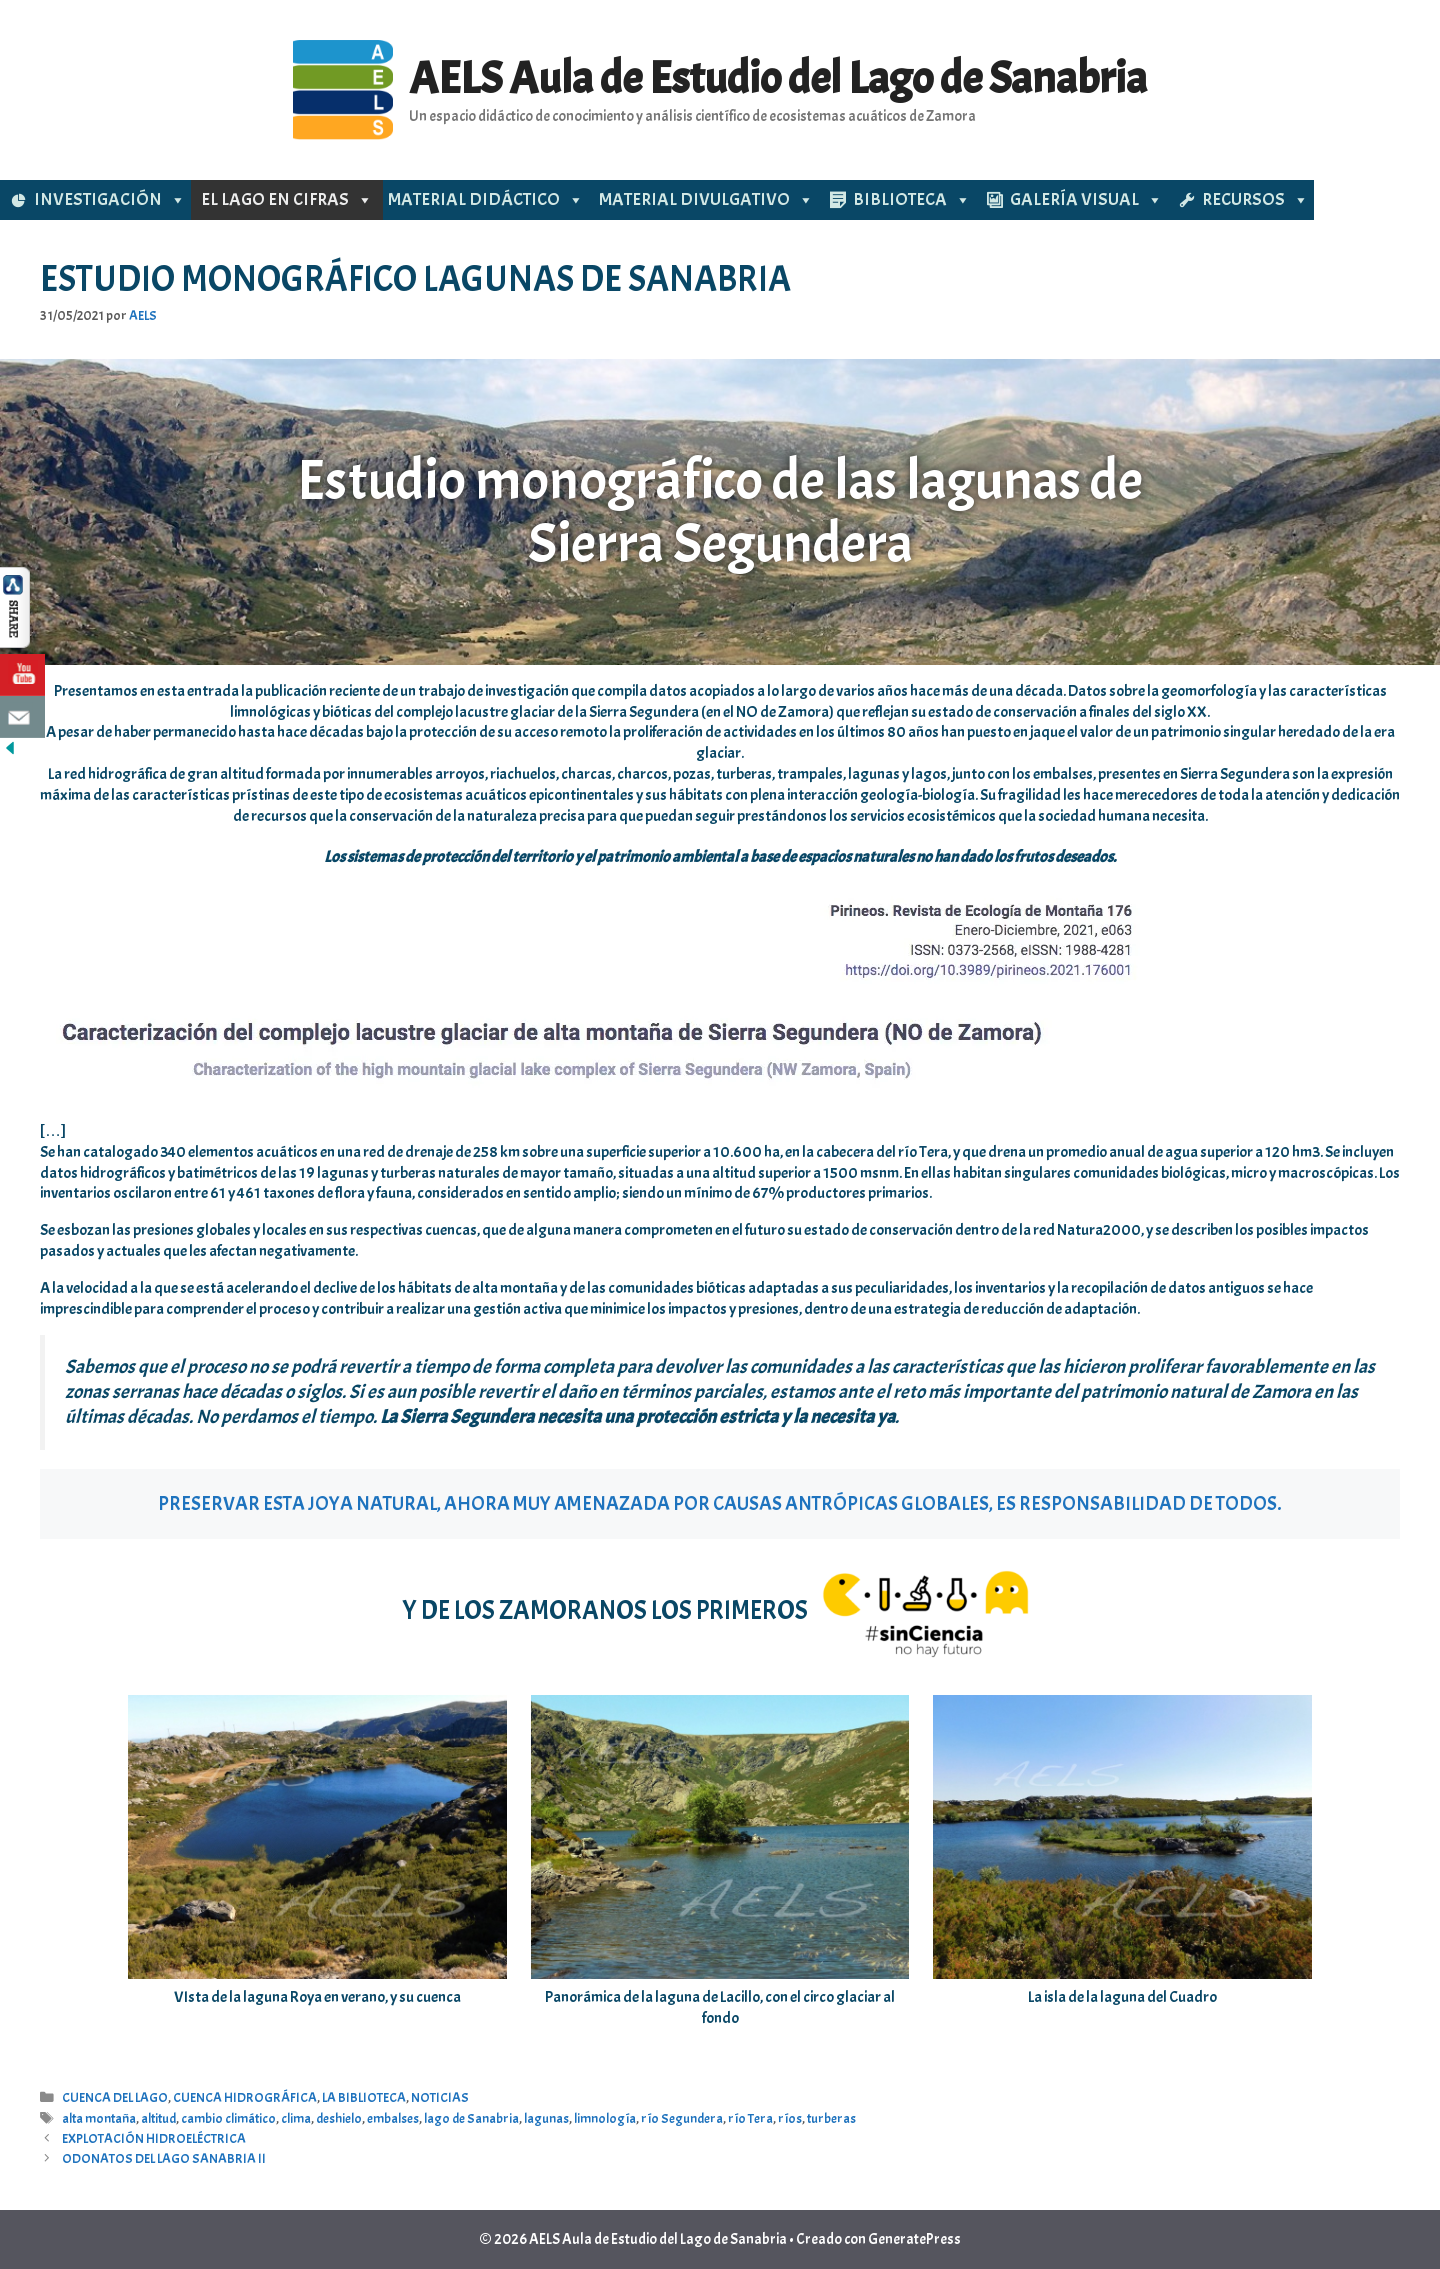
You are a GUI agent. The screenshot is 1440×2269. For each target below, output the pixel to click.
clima (296, 2118)
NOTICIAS (440, 2097)
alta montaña (99, 2118)
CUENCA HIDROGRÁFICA (245, 2097)
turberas (831, 2118)
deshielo (339, 2118)
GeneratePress (914, 2239)
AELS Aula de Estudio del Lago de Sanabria (778, 78)
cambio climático (228, 2118)
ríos (790, 2118)
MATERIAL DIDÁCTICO (486, 200)
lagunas (546, 2118)
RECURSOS (1255, 200)
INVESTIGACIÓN (110, 200)
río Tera (750, 2118)
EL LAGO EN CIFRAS (287, 200)
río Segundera (682, 2118)
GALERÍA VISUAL (1086, 200)
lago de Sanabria (471, 2118)
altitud (158, 2118)
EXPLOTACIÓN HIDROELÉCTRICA (154, 2138)
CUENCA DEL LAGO (115, 2097)
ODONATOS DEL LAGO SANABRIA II (164, 2158)
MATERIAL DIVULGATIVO (706, 200)
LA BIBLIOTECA (364, 2097)
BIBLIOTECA (912, 200)
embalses (393, 2118)
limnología (605, 2118)
